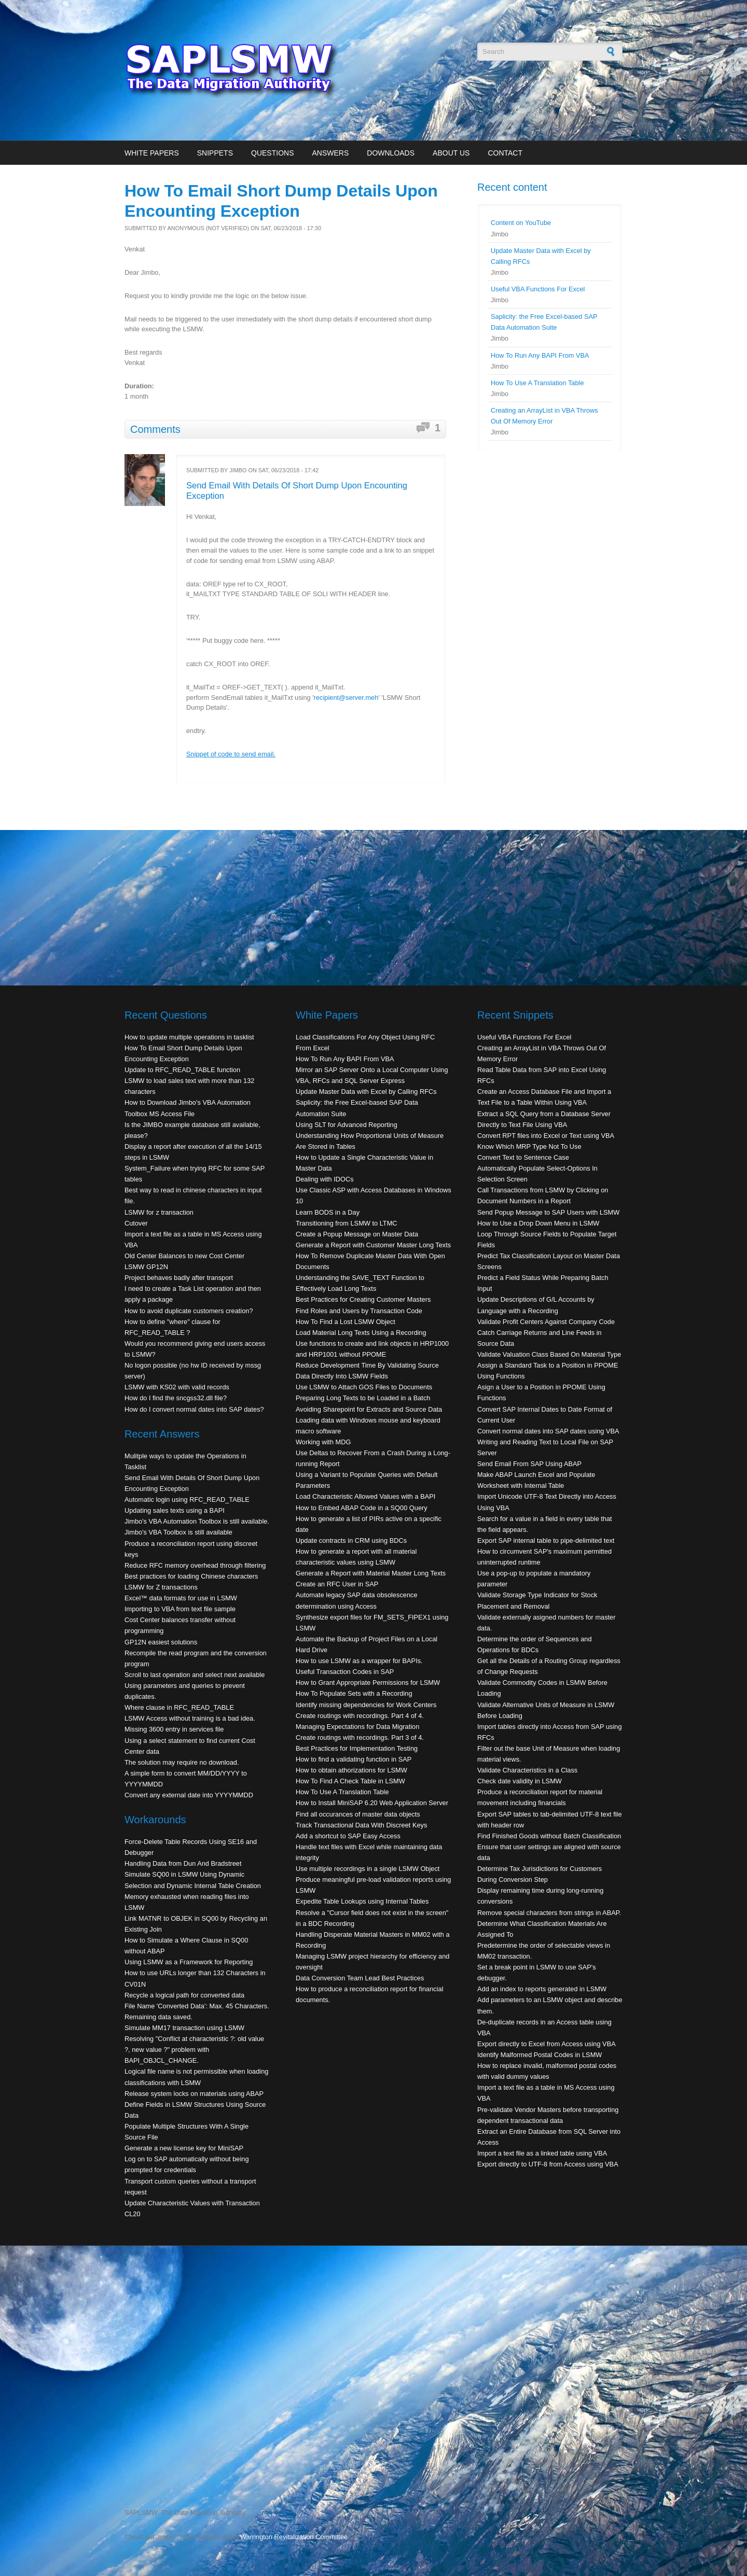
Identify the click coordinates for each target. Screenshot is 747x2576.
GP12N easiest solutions (161, 1642)
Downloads (390, 153)
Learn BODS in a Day (327, 1212)
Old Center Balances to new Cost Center (184, 1256)
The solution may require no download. (182, 1762)
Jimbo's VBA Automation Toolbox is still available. (197, 1521)
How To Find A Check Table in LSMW (350, 1781)
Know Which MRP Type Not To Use (529, 1146)
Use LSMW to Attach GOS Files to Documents (364, 1387)
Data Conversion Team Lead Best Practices (360, 1978)
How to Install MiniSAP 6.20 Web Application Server (372, 1803)
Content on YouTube (521, 223)
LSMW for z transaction (159, 1212)
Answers (330, 153)
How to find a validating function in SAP (353, 1759)
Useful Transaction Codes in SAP (345, 1672)
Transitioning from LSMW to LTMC (346, 1223)
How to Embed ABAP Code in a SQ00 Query (361, 1508)
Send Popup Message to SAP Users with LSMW (548, 1212)
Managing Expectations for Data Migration (357, 1726)
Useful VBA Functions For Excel (538, 289)
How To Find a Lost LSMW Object (345, 1322)
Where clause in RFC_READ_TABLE (179, 1707)
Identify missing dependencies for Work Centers (366, 1705)
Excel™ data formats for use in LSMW (181, 1598)
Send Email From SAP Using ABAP (529, 1464)
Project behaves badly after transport (179, 1278)
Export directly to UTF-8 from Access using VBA (547, 2164)
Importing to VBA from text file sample (180, 1609)
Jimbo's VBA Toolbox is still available (178, 1532)
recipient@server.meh (346, 697)
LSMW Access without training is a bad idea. (190, 1718)
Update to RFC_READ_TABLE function (182, 1070)
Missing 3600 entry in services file (174, 1729)
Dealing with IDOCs (325, 1179)
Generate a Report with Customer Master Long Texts (373, 1245)
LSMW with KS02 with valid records (177, 1387)
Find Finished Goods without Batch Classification (549, 1836)
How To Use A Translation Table (537, 383)
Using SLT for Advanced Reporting (346, 1125)
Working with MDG (323, 1442)
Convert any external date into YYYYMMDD (189, 1795)
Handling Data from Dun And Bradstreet (183, 1863)
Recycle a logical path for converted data (184, 1995)
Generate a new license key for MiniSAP (184, 2148)
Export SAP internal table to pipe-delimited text (545, 1540)
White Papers (152, 153)
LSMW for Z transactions (161, 1587)
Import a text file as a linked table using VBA (542, 2153)
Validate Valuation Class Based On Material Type (549, 1354)
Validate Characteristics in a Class (527, 1770)
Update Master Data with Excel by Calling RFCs (366, 1091)
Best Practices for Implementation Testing (357, 1748)
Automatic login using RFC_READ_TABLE (187, 1499)
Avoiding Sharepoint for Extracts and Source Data (369, 1409)
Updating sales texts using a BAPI (175, 1510)
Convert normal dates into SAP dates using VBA (548, 1431)
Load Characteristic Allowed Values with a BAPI (365, 1496)
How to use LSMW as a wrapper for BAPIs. (359, 1661)
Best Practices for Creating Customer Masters (363, 1299)
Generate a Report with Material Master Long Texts (371, 1573)
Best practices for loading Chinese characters (191, 1576)
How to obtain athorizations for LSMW (351, 1770)
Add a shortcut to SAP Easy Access (348, 1836)
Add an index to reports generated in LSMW (541, 1989)
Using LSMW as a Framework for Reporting (189, 1962)
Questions (272, 153)
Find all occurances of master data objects (358, 1814)
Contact (505, 153)
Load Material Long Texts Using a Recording (361, 1332)
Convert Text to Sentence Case (523, 1157)
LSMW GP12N (146, 1267)
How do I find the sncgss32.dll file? (176, 1398)
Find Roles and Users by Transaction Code (359, 1311)
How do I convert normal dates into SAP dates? (194, 1409)
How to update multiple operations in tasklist (189, 1037)
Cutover (136, 1223)
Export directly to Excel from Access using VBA (546, 2044)
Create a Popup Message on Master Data (357, 1234)
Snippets (215, 153)
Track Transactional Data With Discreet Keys (361, 1825)
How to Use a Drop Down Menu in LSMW (538, 1223)
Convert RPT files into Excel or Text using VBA (545, 1135)
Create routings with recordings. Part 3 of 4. (360, 1737)
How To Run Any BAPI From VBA (540, 355)
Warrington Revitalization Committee (294, 2537)
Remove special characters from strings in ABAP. (549, 1913)
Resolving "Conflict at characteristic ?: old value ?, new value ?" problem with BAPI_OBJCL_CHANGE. (194, 2049)
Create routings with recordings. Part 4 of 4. (360, 1716)
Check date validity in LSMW (519, 1781)
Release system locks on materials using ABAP (194, 2094)
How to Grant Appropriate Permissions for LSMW (368, 1682)
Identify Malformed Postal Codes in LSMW (539, 2055)
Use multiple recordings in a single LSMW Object (367, 1869)
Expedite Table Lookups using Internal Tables (362, 1901)
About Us (451, 153)
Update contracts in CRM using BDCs (351, 1540)
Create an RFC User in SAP (337, 1584)
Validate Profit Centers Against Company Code (546, 1322)
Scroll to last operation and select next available (195, 1675)
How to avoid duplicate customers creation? (189, 1311)
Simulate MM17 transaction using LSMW (184, 2028)
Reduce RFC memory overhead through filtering (195, 1565)
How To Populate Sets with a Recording (354, 1693)
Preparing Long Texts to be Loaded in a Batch (363, 1398)
